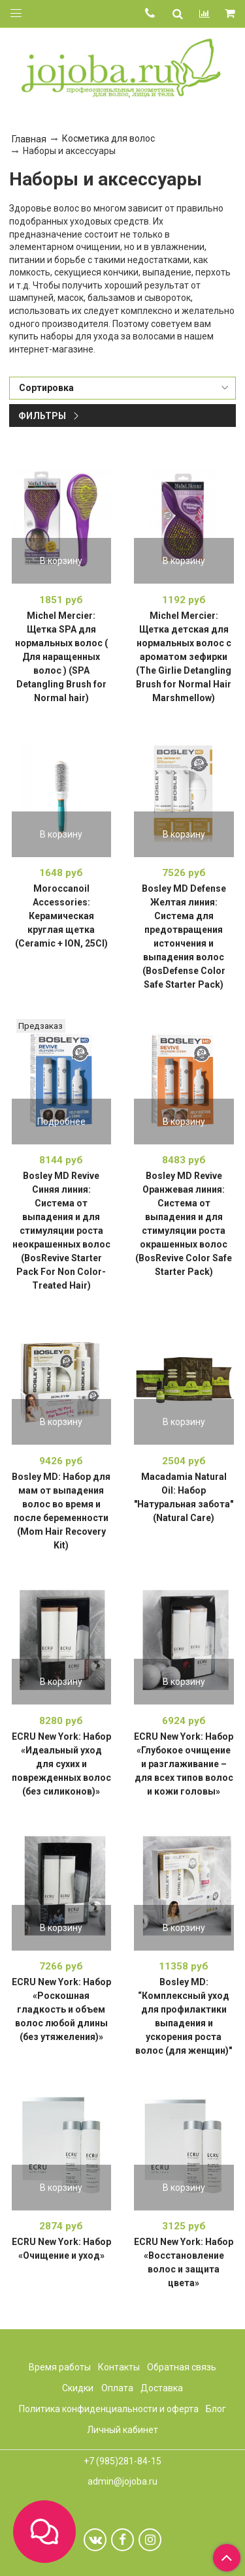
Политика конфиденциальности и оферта (109, 2409)
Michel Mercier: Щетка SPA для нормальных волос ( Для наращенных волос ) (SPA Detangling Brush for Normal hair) (61, 656)
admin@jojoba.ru (122, 2481)
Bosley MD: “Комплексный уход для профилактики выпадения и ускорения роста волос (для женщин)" (183, 2016)
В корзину (61, 561)
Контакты (119, 2367)
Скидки (77, 2388)
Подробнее (61, 1121)
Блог (216, 2409)
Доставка (161, 2388)
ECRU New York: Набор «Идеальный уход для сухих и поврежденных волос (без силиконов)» (61, 1764)
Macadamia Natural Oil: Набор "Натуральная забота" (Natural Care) (183, 1497)
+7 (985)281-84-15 (122, 2461)
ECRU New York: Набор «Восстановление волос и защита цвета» (183, 2262)
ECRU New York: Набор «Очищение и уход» (61, 2249)
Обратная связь (181, 2367)
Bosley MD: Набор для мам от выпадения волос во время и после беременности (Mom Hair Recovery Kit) (61, 1510)
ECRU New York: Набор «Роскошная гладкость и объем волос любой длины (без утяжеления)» (61, 2009)
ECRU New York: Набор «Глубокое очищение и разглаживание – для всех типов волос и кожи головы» (183, 1764)
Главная (29, 139)
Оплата (117, 2388)
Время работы (60, 2367)
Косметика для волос (108, 138)
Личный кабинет (122, 2430)
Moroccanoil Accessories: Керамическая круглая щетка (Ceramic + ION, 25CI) (61, 916)
